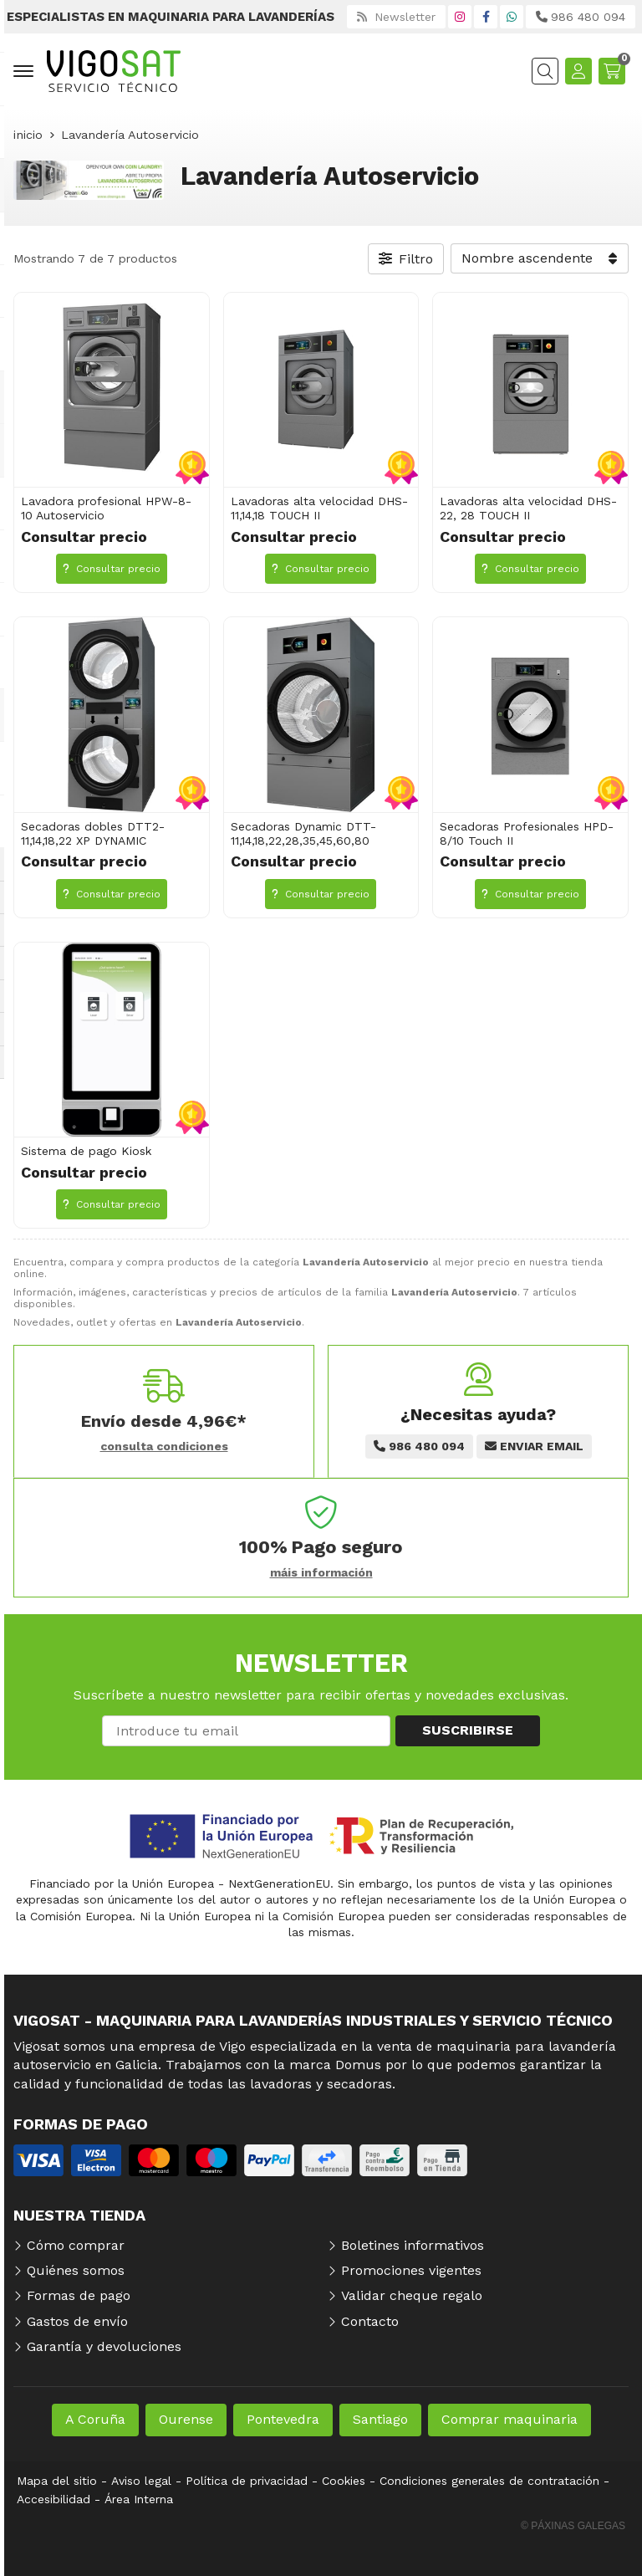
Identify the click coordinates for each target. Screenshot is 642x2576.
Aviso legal (141, 2480)
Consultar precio (111, 569)
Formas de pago (78, 2295)
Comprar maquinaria (509, 2419)
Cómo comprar (76, 2245)
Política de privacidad (247, 2480)
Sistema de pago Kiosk (86, 1151)
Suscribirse (467, 1730)
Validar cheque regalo (411, 2295)
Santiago (380, 2419)
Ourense (186, 2419)
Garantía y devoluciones (104, 2346)
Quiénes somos (76, 2270)
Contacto (370, 2321)
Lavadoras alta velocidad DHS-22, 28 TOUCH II (528, 508)
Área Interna (138, 2499)
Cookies (343, 2480)
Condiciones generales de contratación (489, 2480)
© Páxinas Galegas (573, 2526)
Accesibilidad (53, 2499)
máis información (321, 1572)
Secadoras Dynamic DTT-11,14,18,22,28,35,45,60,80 (303, 833)
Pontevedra (283, 2419)
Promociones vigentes (411, 2270)
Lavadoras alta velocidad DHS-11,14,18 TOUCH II (319, 508)
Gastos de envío (77, 2321)
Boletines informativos (412, 2245)
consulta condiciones (164, 1446)
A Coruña (95, 2419)
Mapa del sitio (57, 2480)
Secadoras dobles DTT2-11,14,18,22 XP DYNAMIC (93, 833)
